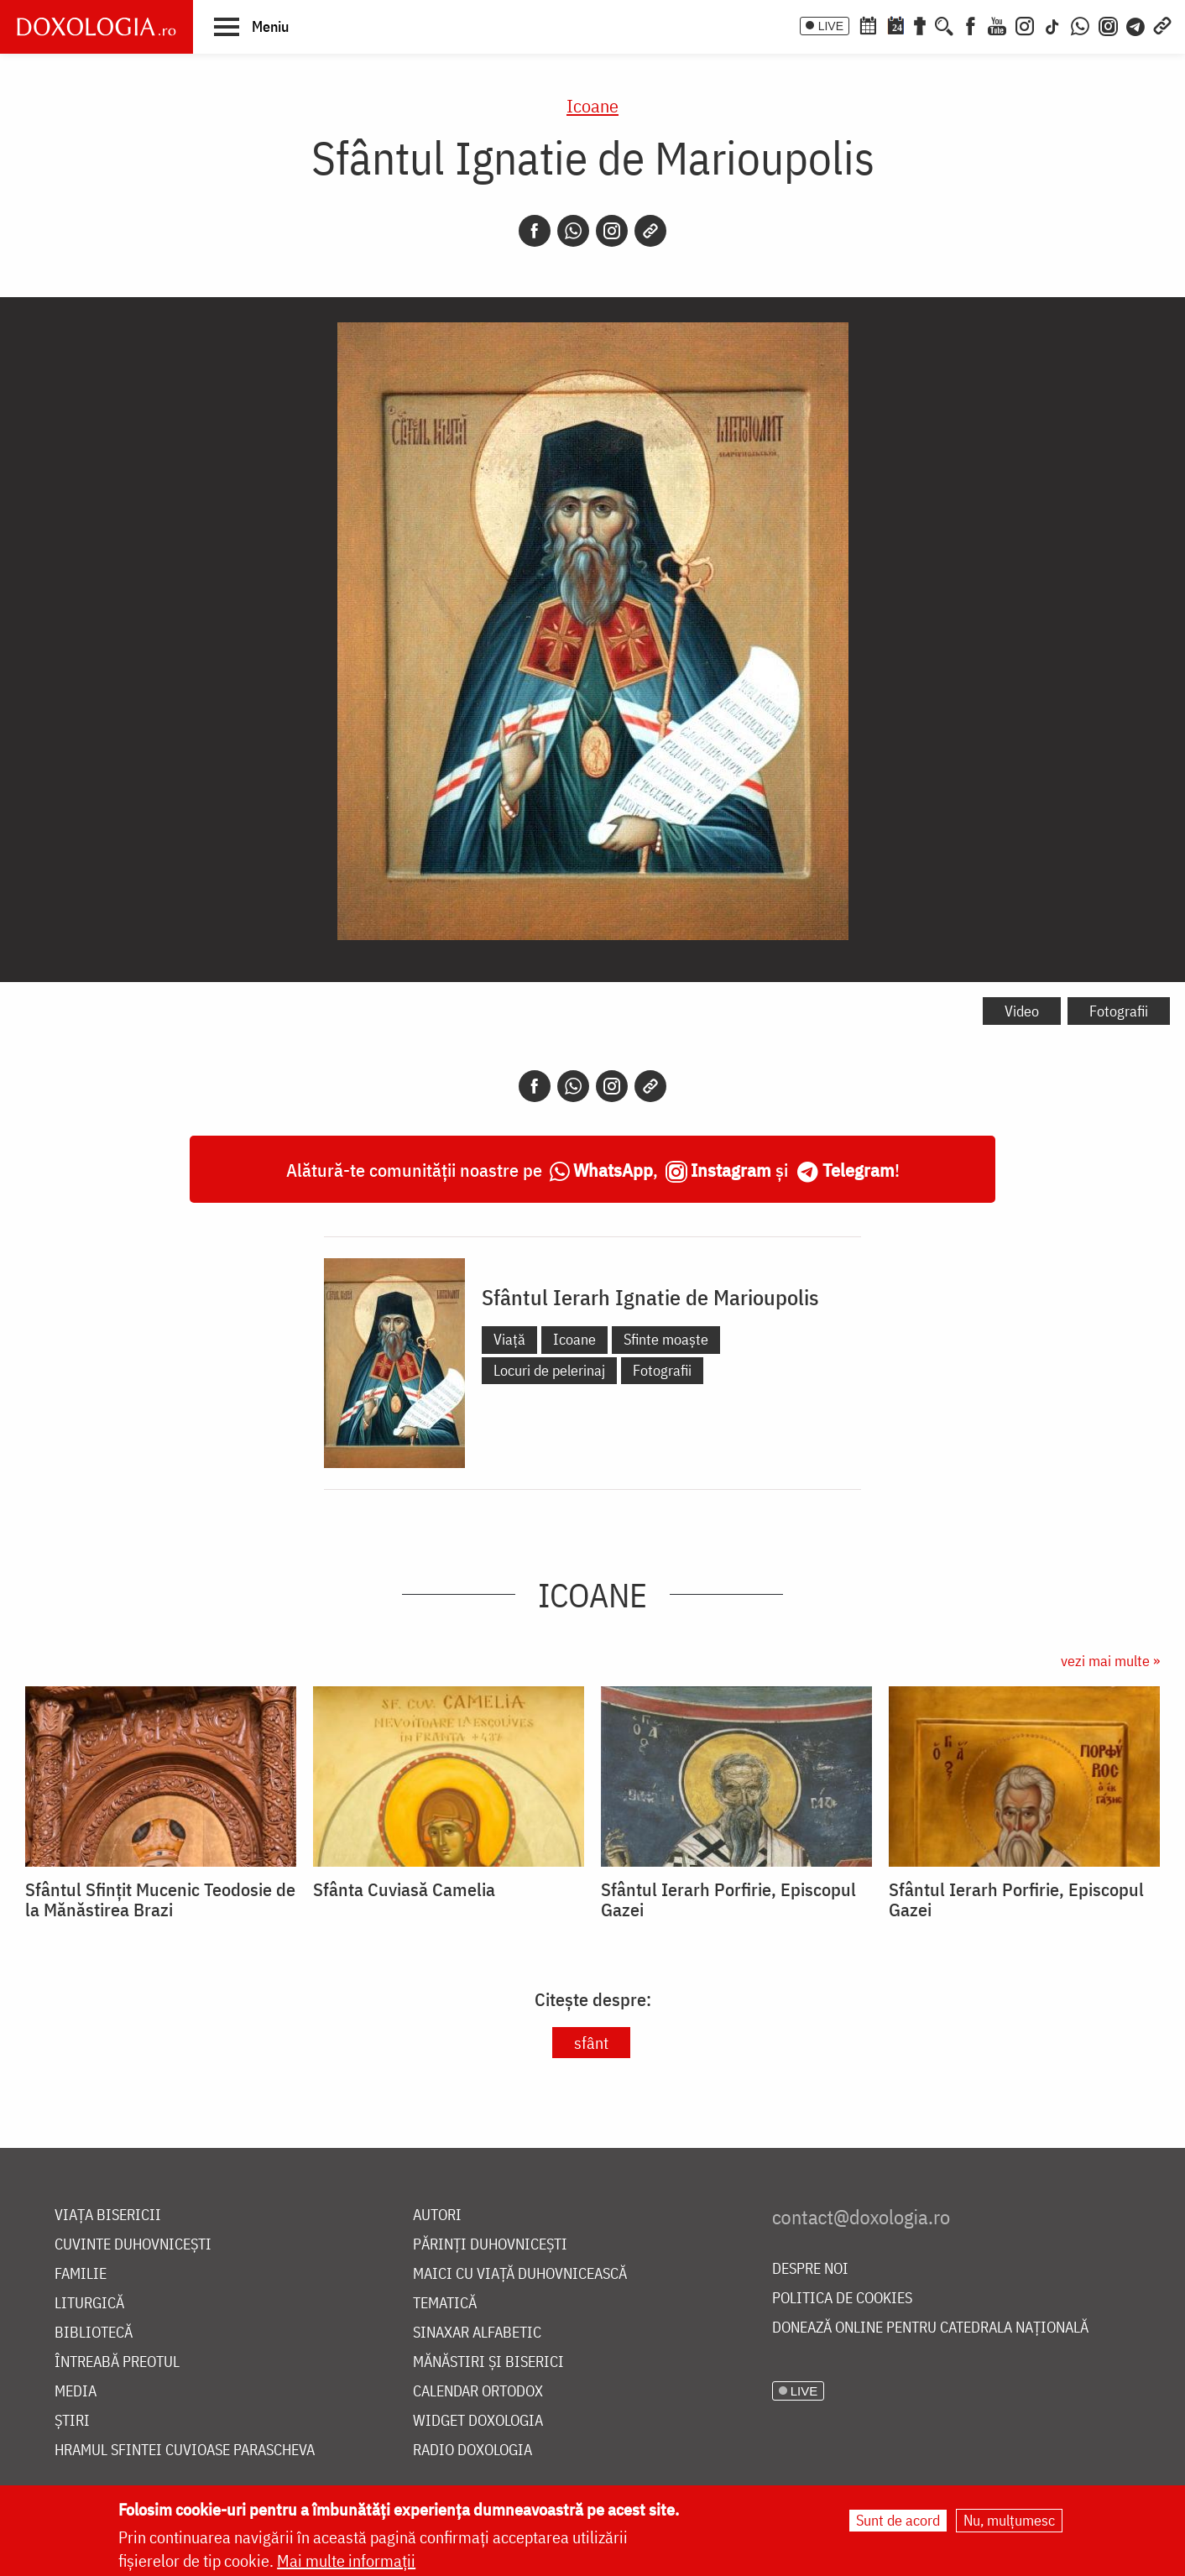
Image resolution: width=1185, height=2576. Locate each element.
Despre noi (810, 2269)
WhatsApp (613, 1169)
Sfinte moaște (666, 1339)
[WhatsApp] (1080, 24)
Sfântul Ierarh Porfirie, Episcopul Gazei (728, 1899)
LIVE (830, 26)
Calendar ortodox (478, 2392)
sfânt (591, 2042)
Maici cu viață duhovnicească (520, 2274)
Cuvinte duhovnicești (133, 2245)
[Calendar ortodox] (868, 24)
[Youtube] (997, 24)
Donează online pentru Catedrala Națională (930, 2328)
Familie (81, 2274)
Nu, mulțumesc (1009, 2520)
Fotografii (1118, 1011)
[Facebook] (970, 24)
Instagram (731, 1169)
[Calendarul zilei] (895, 24)
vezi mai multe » (1110, 1660)
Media (76, 2392)
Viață (509, 1339)
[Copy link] (650, 231)
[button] (251, 26)
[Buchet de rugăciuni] (919, 24)
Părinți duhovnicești (490, 2245)
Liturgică (89, 2303)
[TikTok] (1052, 24)
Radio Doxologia (472, 2450)
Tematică (445, 2303)
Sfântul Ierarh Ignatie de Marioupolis (650, 1296)
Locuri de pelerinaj (549, 1370)
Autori (437, 2215)
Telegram (858, 1169)
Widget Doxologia (478, 2421)
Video (1022, 1011)
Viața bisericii (108, 2215)
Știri (72, 2421)
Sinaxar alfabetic (477, 2333)
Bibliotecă (94, 2333)
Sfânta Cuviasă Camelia (404, 1889)
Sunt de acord (898, 2520)
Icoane (592, 105)
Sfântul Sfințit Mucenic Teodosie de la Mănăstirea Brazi (160, 1899)
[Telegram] (1136, 24)
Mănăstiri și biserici (488, 2362)
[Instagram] (1024, 24)
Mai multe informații (346, 2560)
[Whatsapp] (573, 231)
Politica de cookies (842, 2298)
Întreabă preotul (117, 2362)
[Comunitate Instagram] (1108, 24)
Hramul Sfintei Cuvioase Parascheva (185, 2450)
